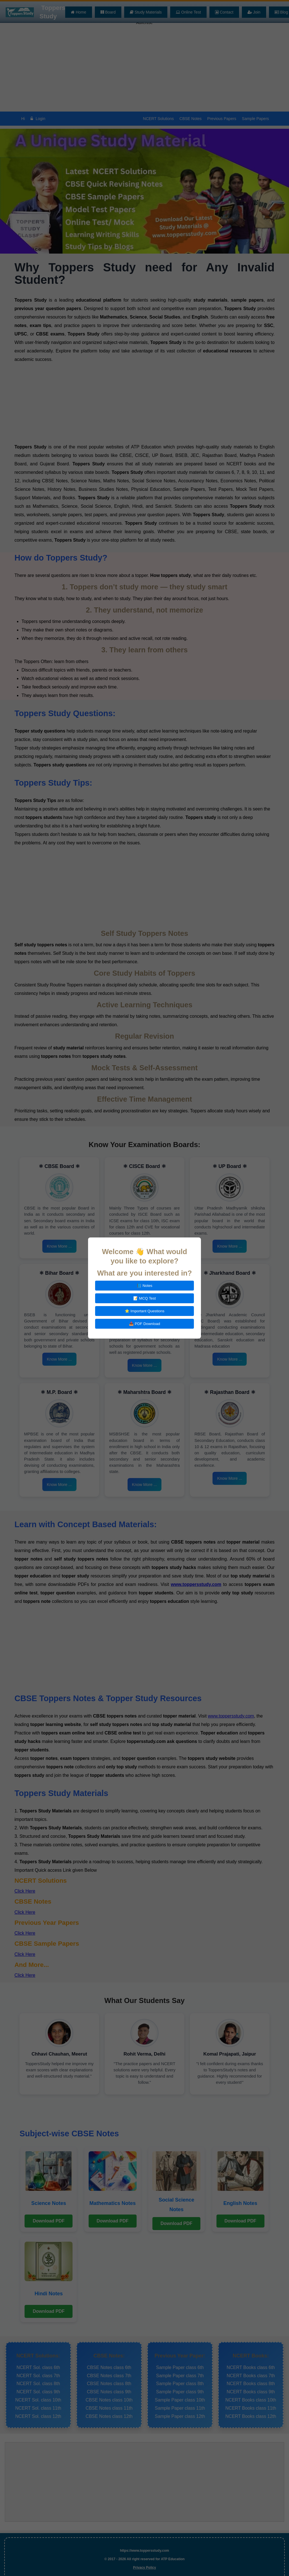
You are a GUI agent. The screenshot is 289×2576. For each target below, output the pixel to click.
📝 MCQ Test (144, 1298)
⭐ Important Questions (145, 1311)
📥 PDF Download (144, 1324)
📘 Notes (144, 1285)
